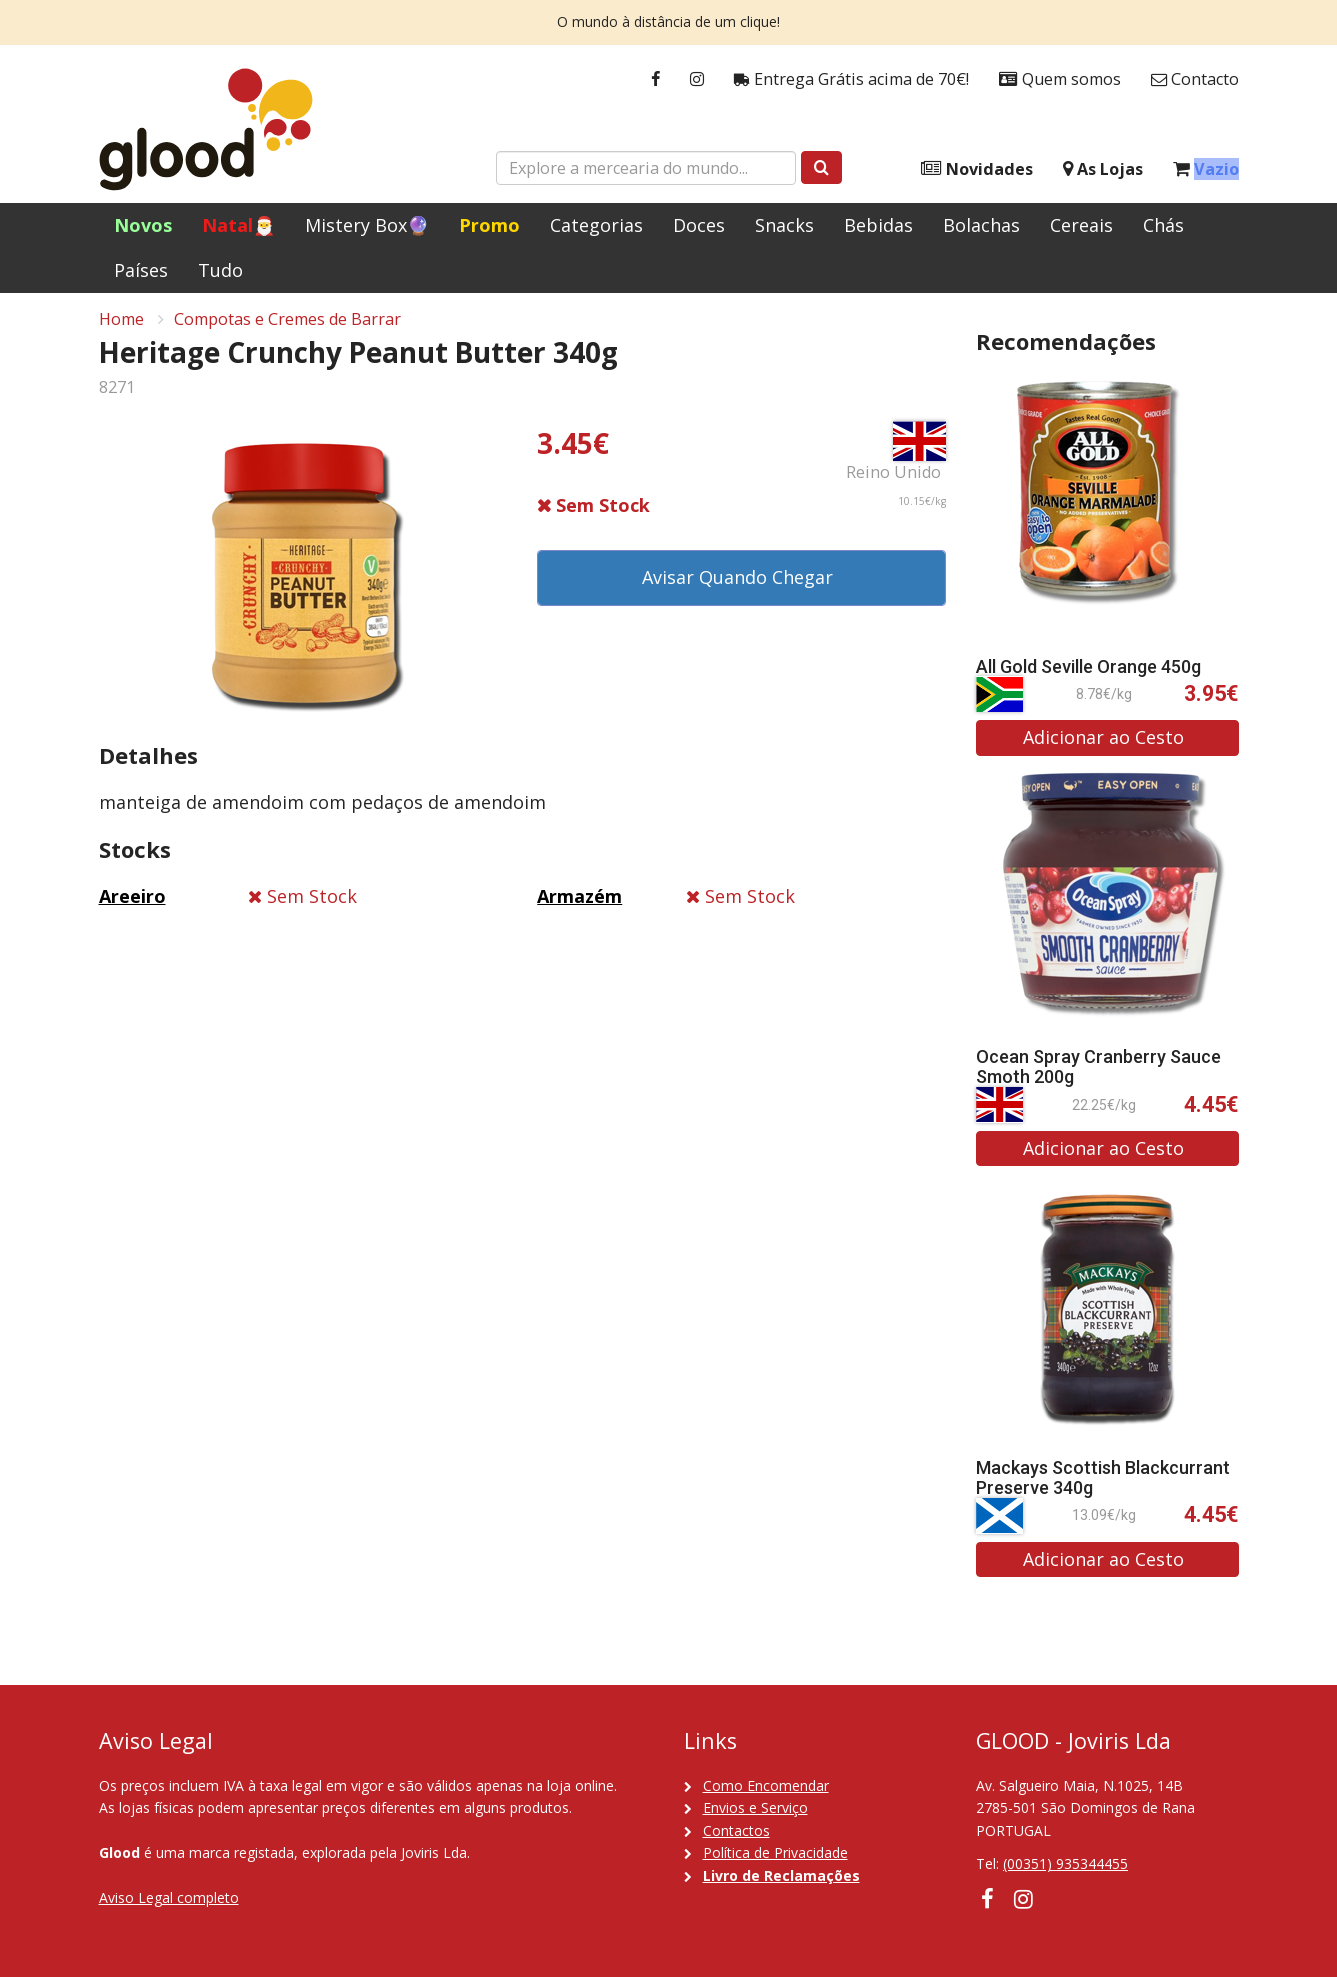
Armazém (579, 904)
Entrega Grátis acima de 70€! (851, 79)
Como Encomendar (766, 1785)
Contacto (1195, 79)
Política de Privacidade (775, 1852)
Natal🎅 (238, 225)
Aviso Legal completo (169, 1897)
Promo (489, 225)
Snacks (784, 225)
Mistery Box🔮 (367, 225)
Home (121, 326)
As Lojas (1103, 169)
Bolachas (981, 225)
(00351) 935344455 (1065, 1863)
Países (141, 270)
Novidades (977, 169)
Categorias (596, 225)
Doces (699, 225)
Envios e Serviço (755, 1807)
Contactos (736, 1830)
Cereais (1081, 225)
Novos (143, 225)
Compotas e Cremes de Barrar (287, 326)
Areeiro (132, 904)
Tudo (220, 270)
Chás (1163, 225)
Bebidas (878, 225)
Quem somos (1060, 79)
